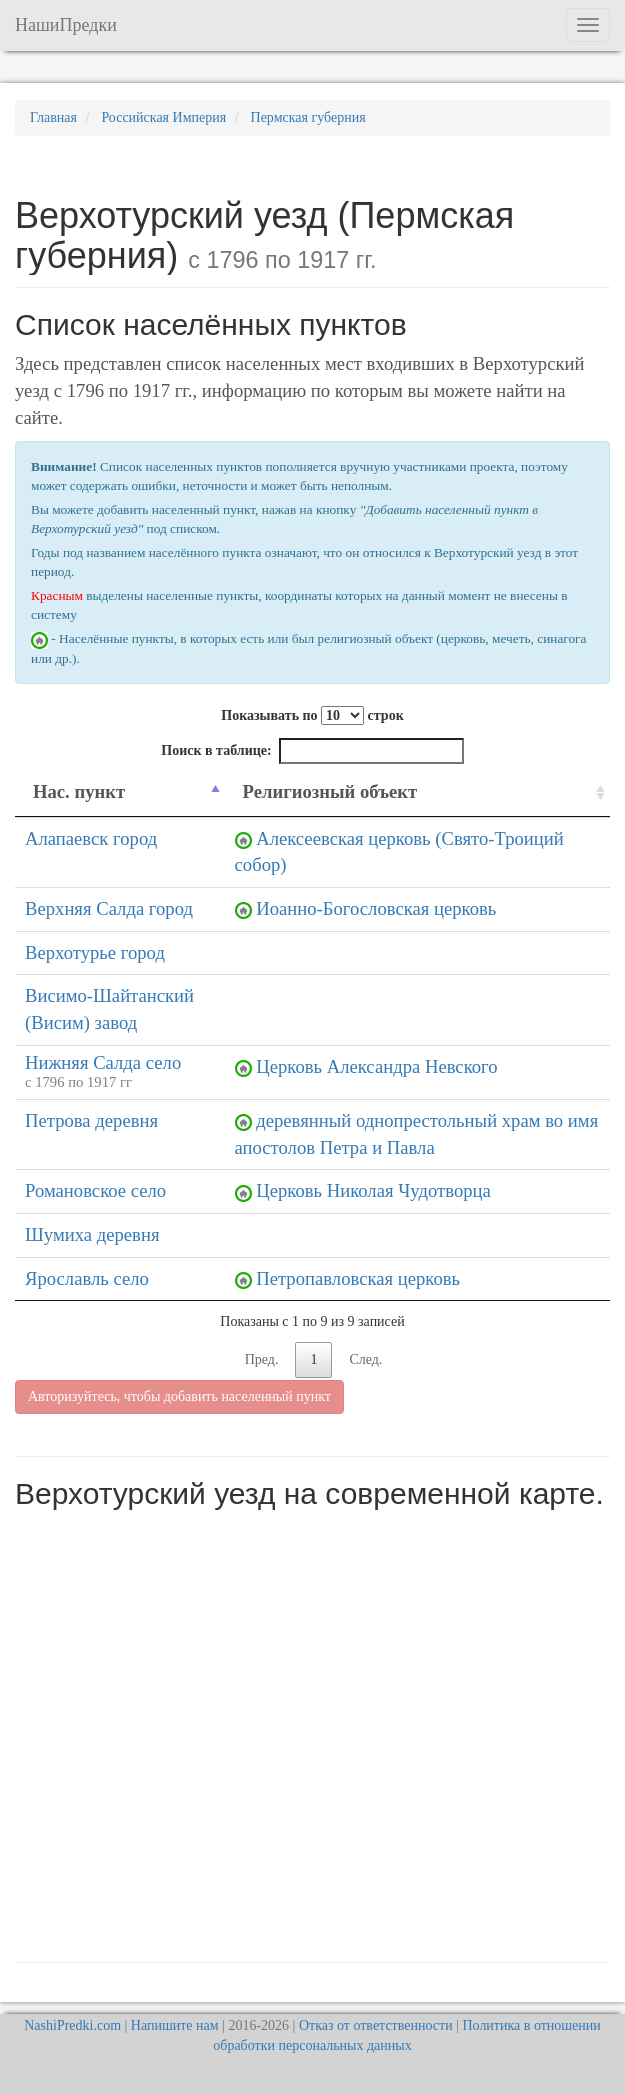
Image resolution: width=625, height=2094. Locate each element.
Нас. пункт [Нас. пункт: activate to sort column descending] (79, 791)
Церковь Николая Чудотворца (373, 1190)
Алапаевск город (91, 838)
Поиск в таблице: (312, 751)
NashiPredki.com (72, 2025)
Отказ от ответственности (376, 2025)
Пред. (262, 1359)
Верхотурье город (95, 952)
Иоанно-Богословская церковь (376, 908)
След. (365, 1359)
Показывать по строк (312, 715)
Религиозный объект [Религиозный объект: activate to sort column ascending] (330, 791)
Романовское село (95, 1190)
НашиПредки (66, 25)
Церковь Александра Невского (376, 1066)
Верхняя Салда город (109, 908)
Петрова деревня (91, 1120)
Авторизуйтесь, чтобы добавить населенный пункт (179, 1396)
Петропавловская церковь (358, 1278)
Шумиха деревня (92, 1234)
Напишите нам (175, 2025)
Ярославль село (87, 1278)
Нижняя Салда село (103, 1062)
